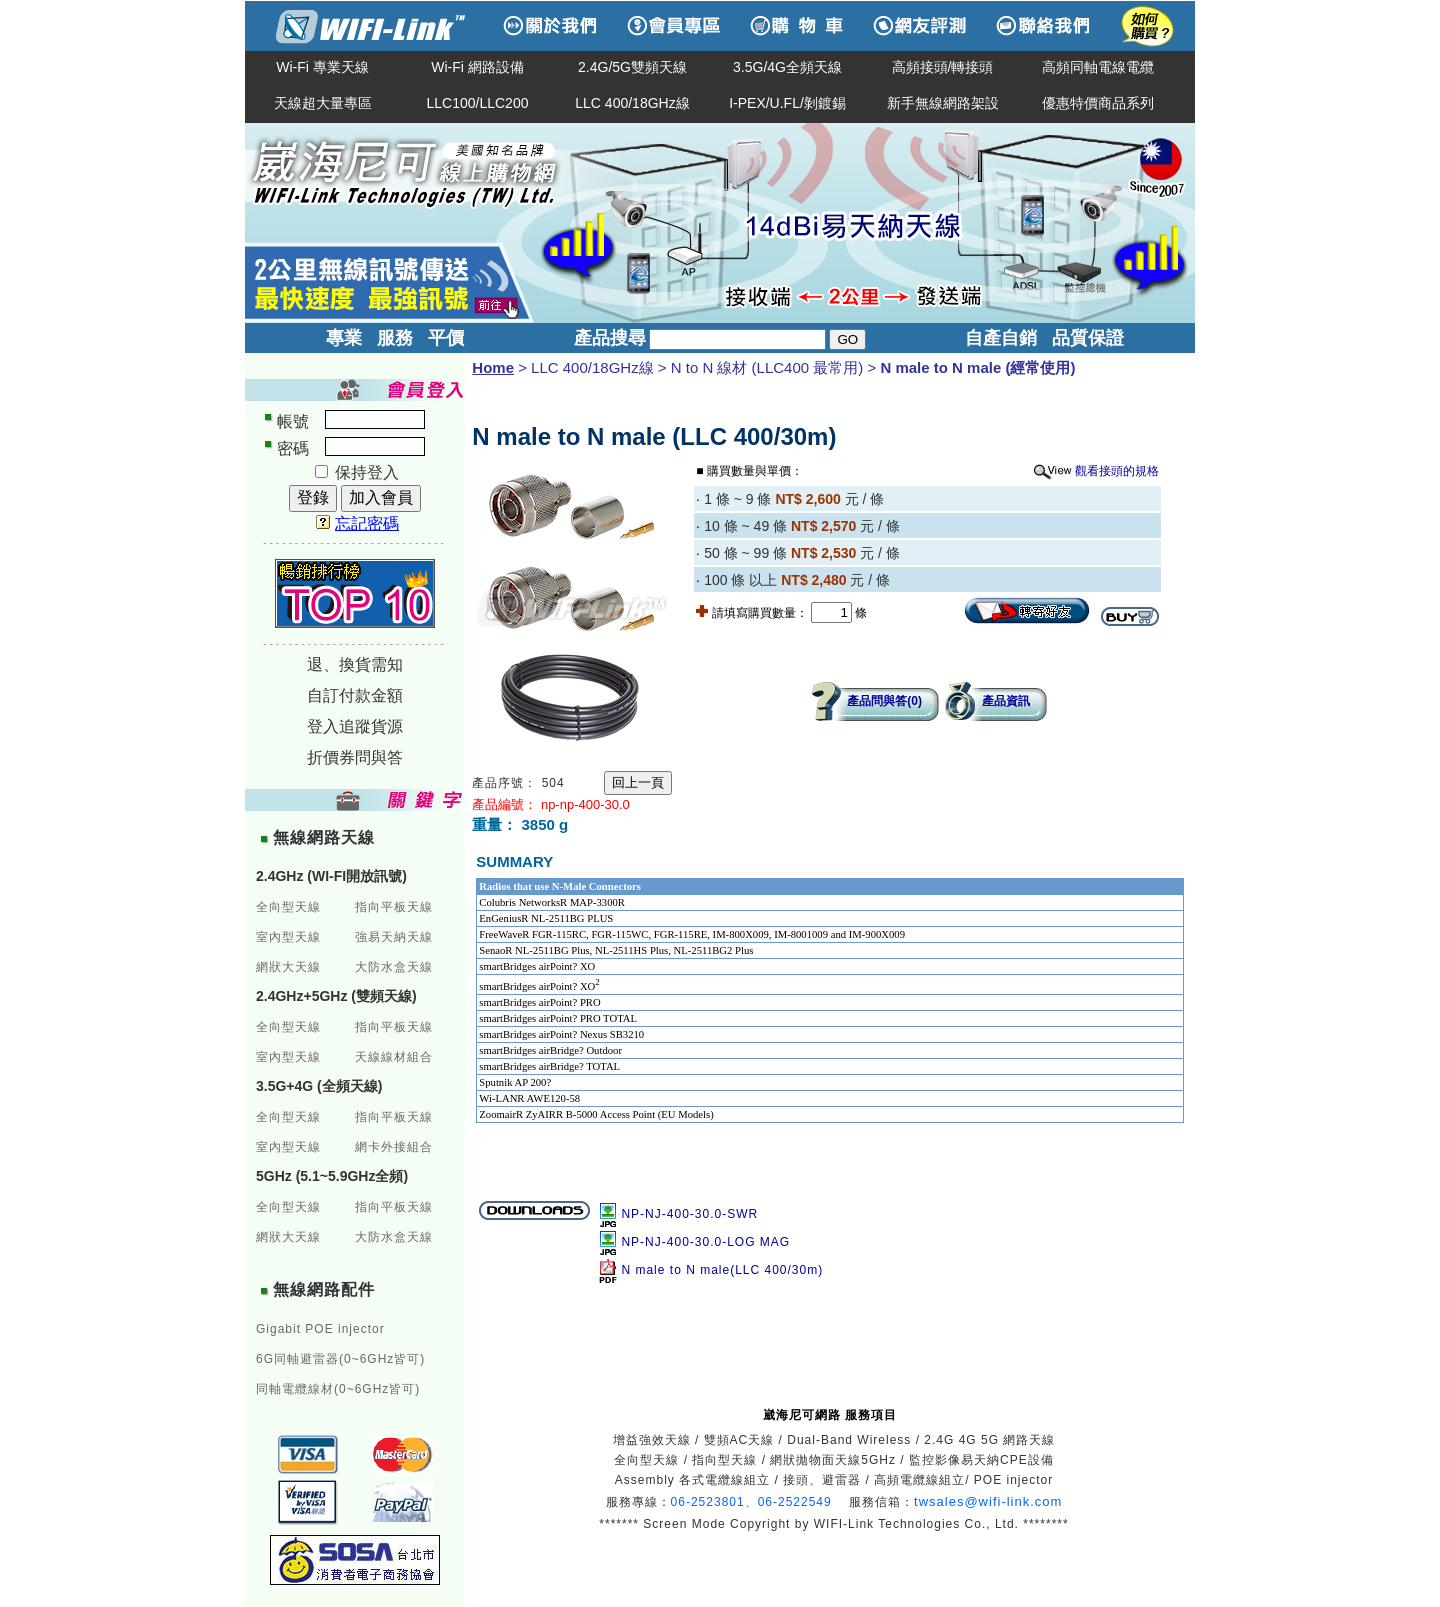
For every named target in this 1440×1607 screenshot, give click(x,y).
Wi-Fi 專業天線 (322, 67)
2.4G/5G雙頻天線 (632, 67)
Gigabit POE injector (320, 1329)
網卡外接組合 (394, 1147)
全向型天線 (288, 907)
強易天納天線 (394, 937)
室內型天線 (288, 937)
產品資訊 (1006, 701)
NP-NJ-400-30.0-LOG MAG (705, 1242)
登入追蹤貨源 (355, 726)
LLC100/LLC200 (478, 103)
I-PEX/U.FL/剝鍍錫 (787, 103)
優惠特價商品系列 (1098, 103)
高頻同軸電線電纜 (1098, 67)
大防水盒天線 (394, 967)
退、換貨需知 (355, 664)
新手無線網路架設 (943, 103)
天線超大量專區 (323, 103)
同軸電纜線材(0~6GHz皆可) (338, 1389)
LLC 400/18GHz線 (632, 103)
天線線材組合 (394, 1057)
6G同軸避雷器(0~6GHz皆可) (340, 1359)
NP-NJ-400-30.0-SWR (689, 1214)
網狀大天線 (288, 967)
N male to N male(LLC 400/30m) (722, 1270)
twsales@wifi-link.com (988, 1501)
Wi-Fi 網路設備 (477, 67)
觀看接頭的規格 (1117, 471)
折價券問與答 (355, 757)
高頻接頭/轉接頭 (943, 67)
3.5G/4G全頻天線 (787, 67)
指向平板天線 (394, 907)
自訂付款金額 (355, 695)
